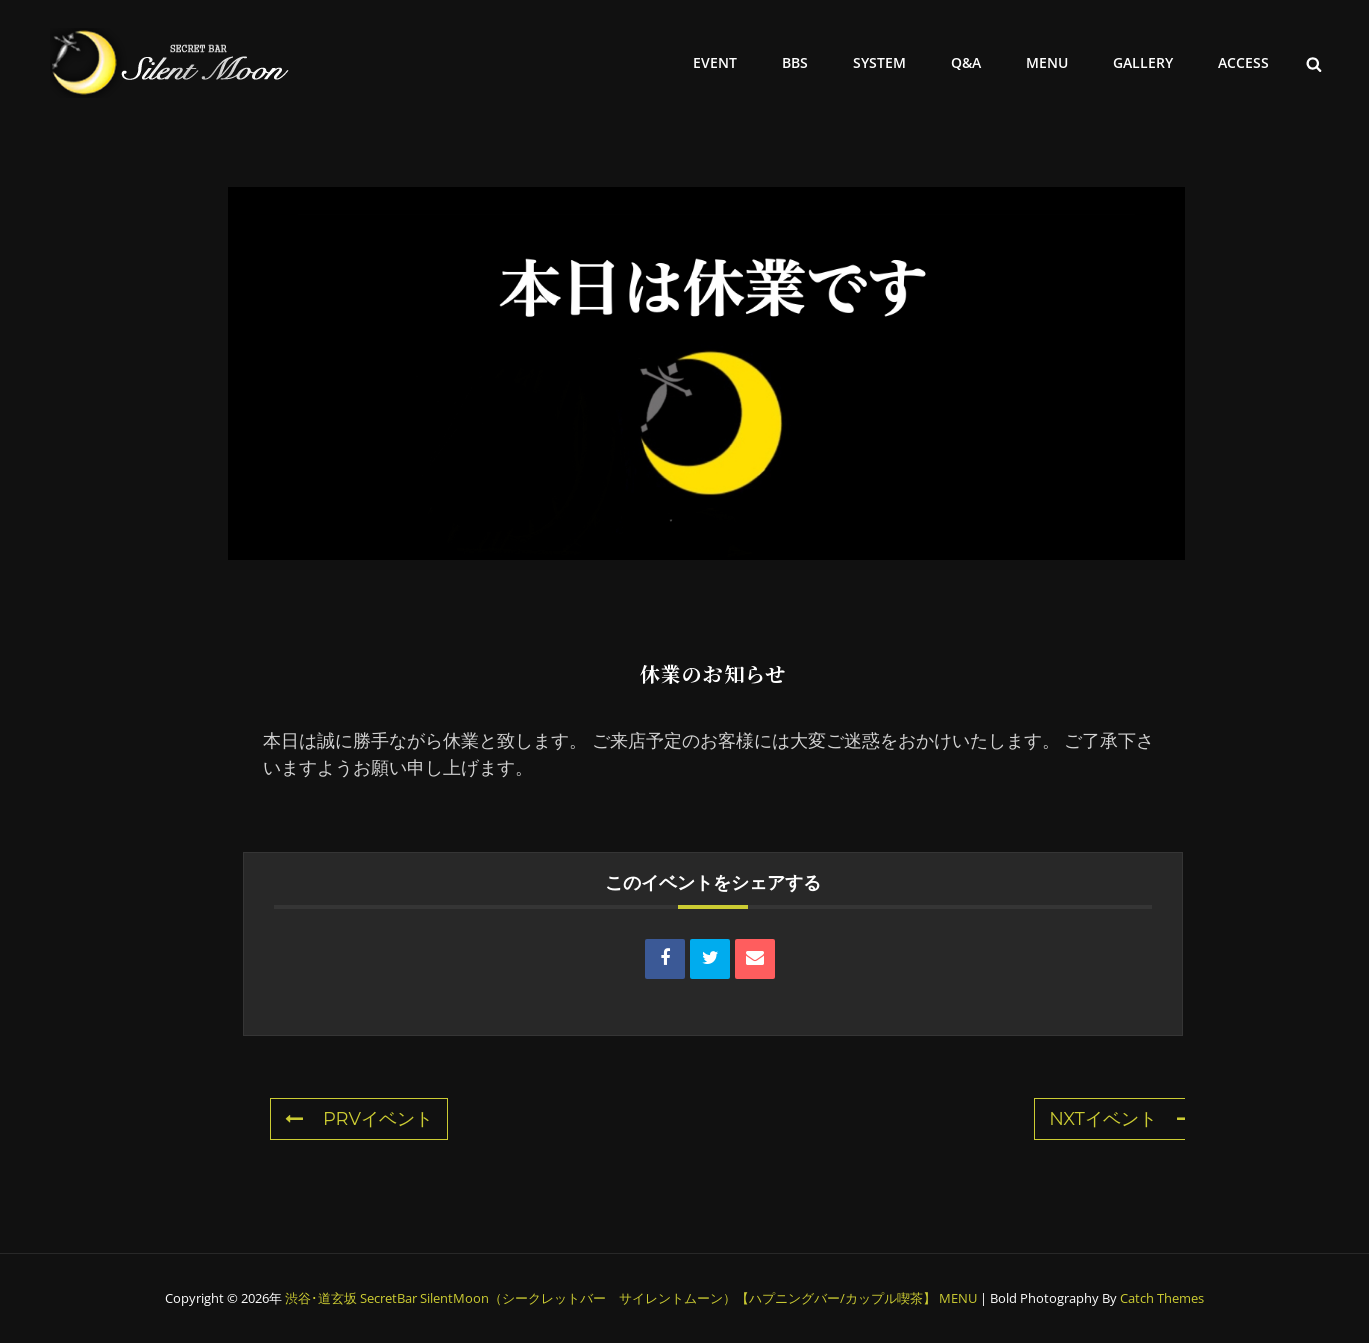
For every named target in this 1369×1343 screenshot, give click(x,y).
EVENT (715, 62)
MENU (1047, 62)
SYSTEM (879, 62)
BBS (795, 62)
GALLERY (1143, 62)
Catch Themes (1162, 1298)
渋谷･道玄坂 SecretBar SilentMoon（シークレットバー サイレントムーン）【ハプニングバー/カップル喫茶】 (610, 1298)
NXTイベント (1122, 1119)
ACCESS (1243, 62)
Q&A (966, 62)
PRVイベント (359, 1119)
